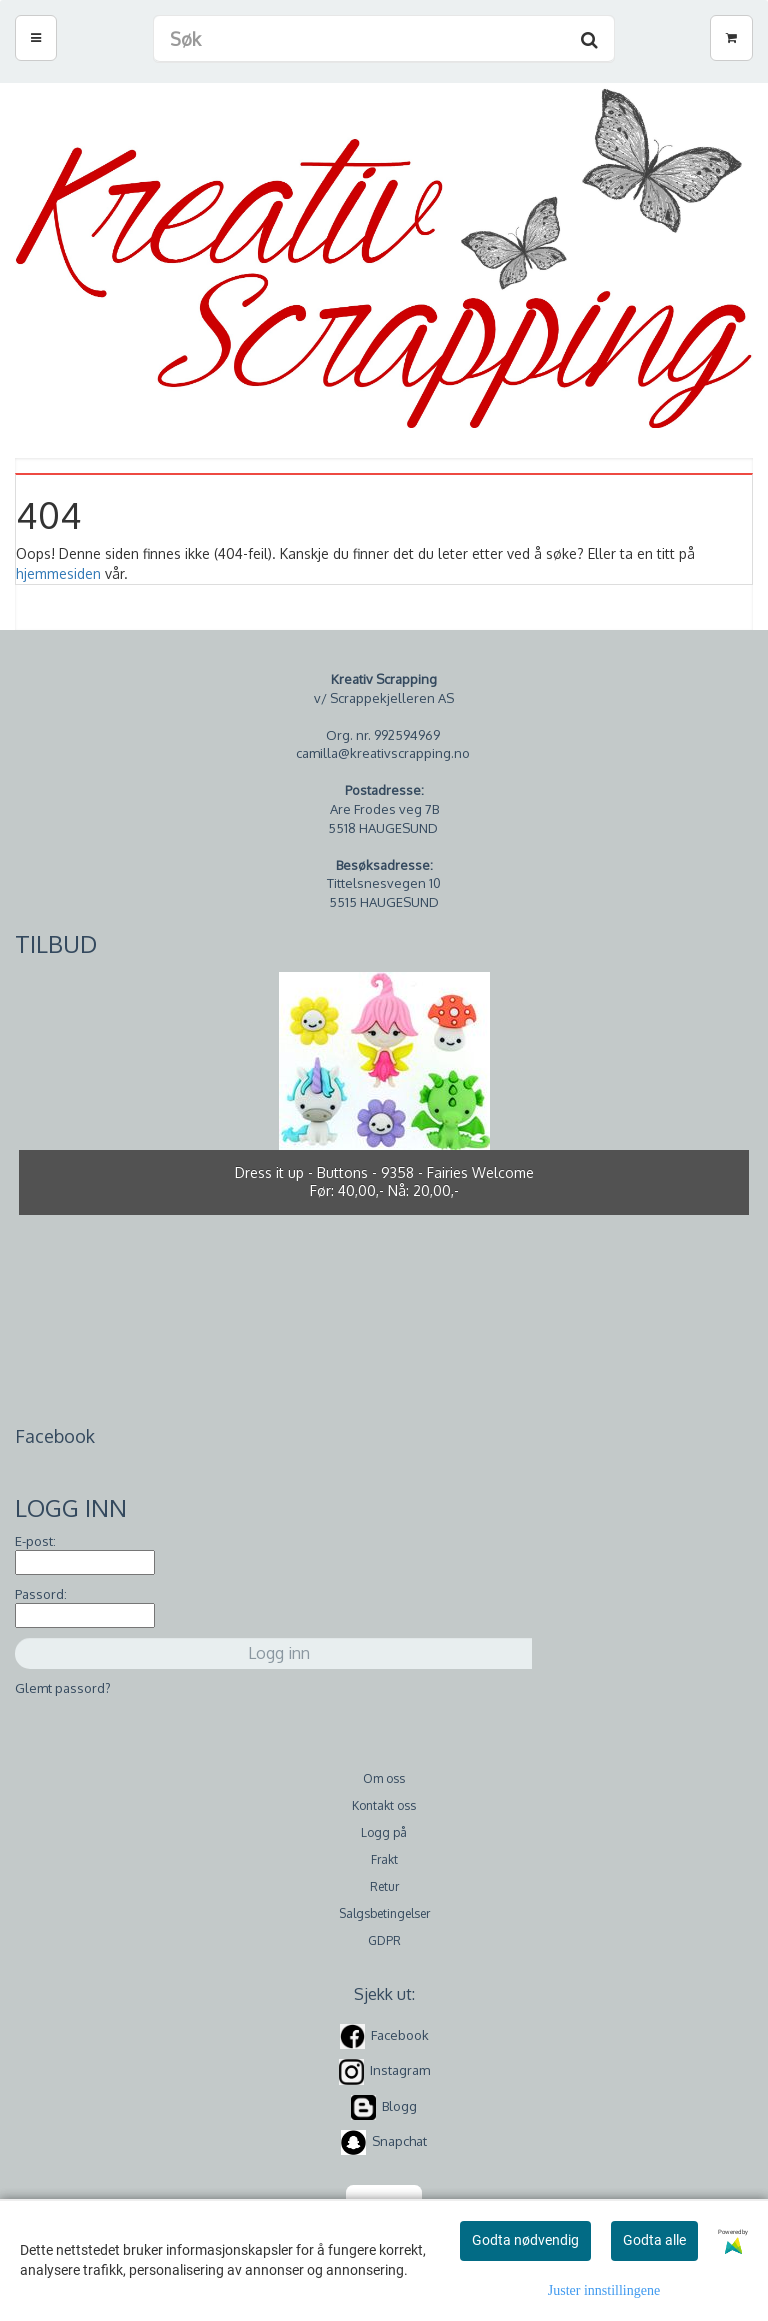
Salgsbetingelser (384, 1913)
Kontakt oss (384, 1805)
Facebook (400, 2035)
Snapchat (399, 2141)
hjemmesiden (58, 573)
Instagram (400, 2071)
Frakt (384, 1859)
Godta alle (654, 2240)
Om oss (384, 1778)
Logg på (384, 1832)
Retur (384, 1886)
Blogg (399, 2106)
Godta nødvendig (525, 2240)
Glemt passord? (63, 1688)
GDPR (384, 1940)
